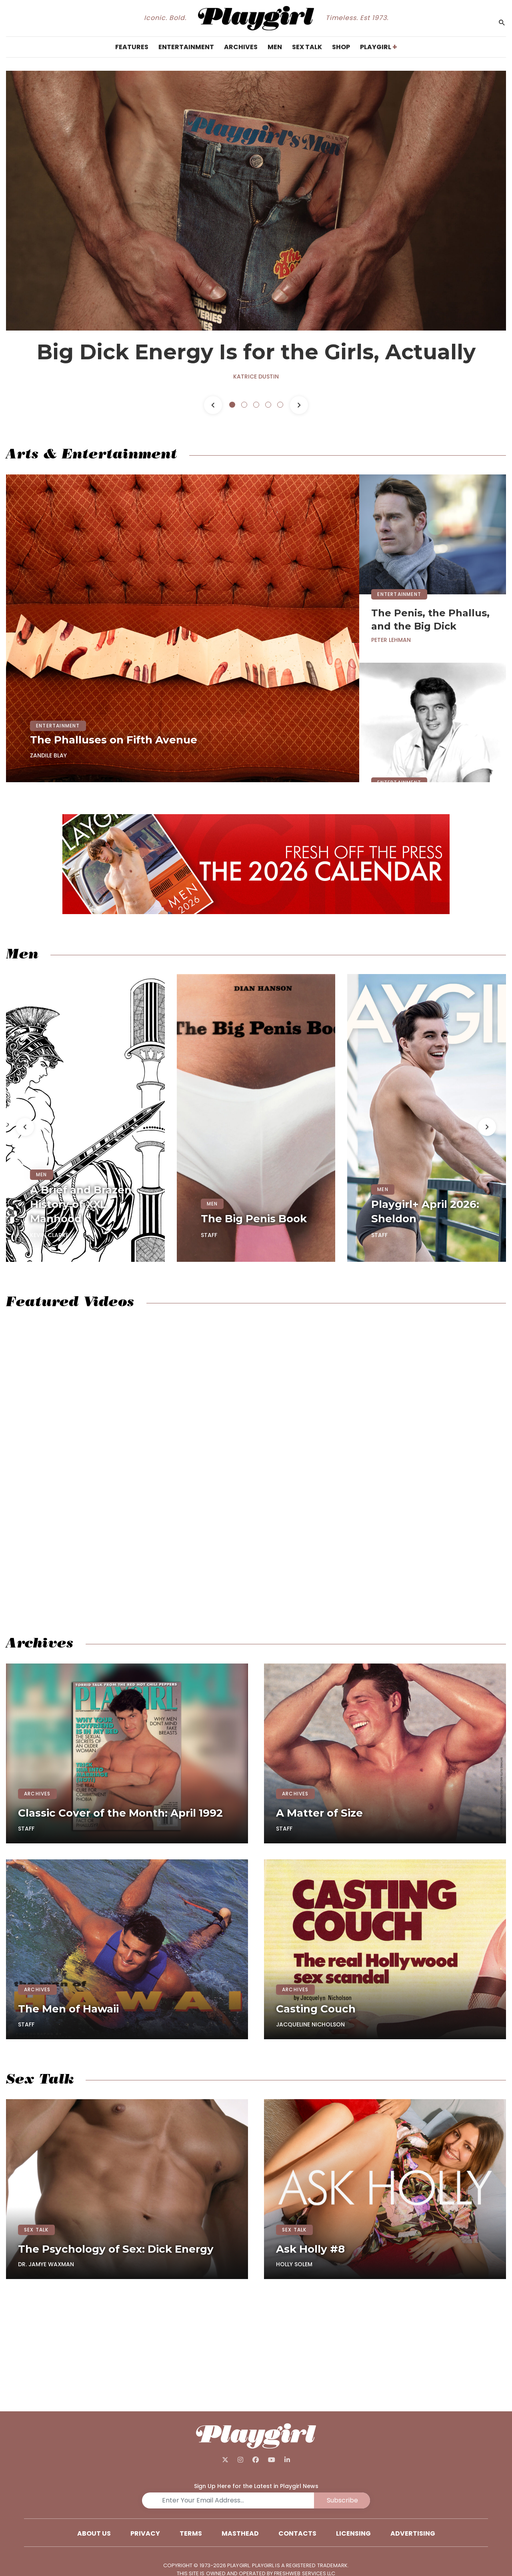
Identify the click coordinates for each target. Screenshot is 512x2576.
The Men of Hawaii (68, 2009)
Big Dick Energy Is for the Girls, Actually (256, 352)
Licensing (353, 2533)
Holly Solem (294, 2264)
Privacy (145, 2533)
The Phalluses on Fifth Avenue (113, 740)
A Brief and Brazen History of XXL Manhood (81, 1204)
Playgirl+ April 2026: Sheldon (425, 1211)
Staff (209, 1235)
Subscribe (342, 2500)
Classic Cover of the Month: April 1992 (120, 1813)
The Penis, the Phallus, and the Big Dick (430, 619)
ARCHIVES (37, 1793)
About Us (94, 2533)
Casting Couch (316, 2009)
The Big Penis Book (254, 1218)
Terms (191, 2533)
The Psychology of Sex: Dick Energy (116, 2249)
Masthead (240, 2533)
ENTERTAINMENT (58, 725)
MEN (41, 1174)
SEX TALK (36, 2229)
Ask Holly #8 (310, 2249)
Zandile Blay (48, 755)
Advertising (412, 2533)
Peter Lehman (391, 640)
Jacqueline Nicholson (310, 2024)
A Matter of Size (319, 1813)
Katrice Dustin (256, 376)
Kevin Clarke (49, 1235)
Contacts (297, 2533)
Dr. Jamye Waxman (46, 2264)
